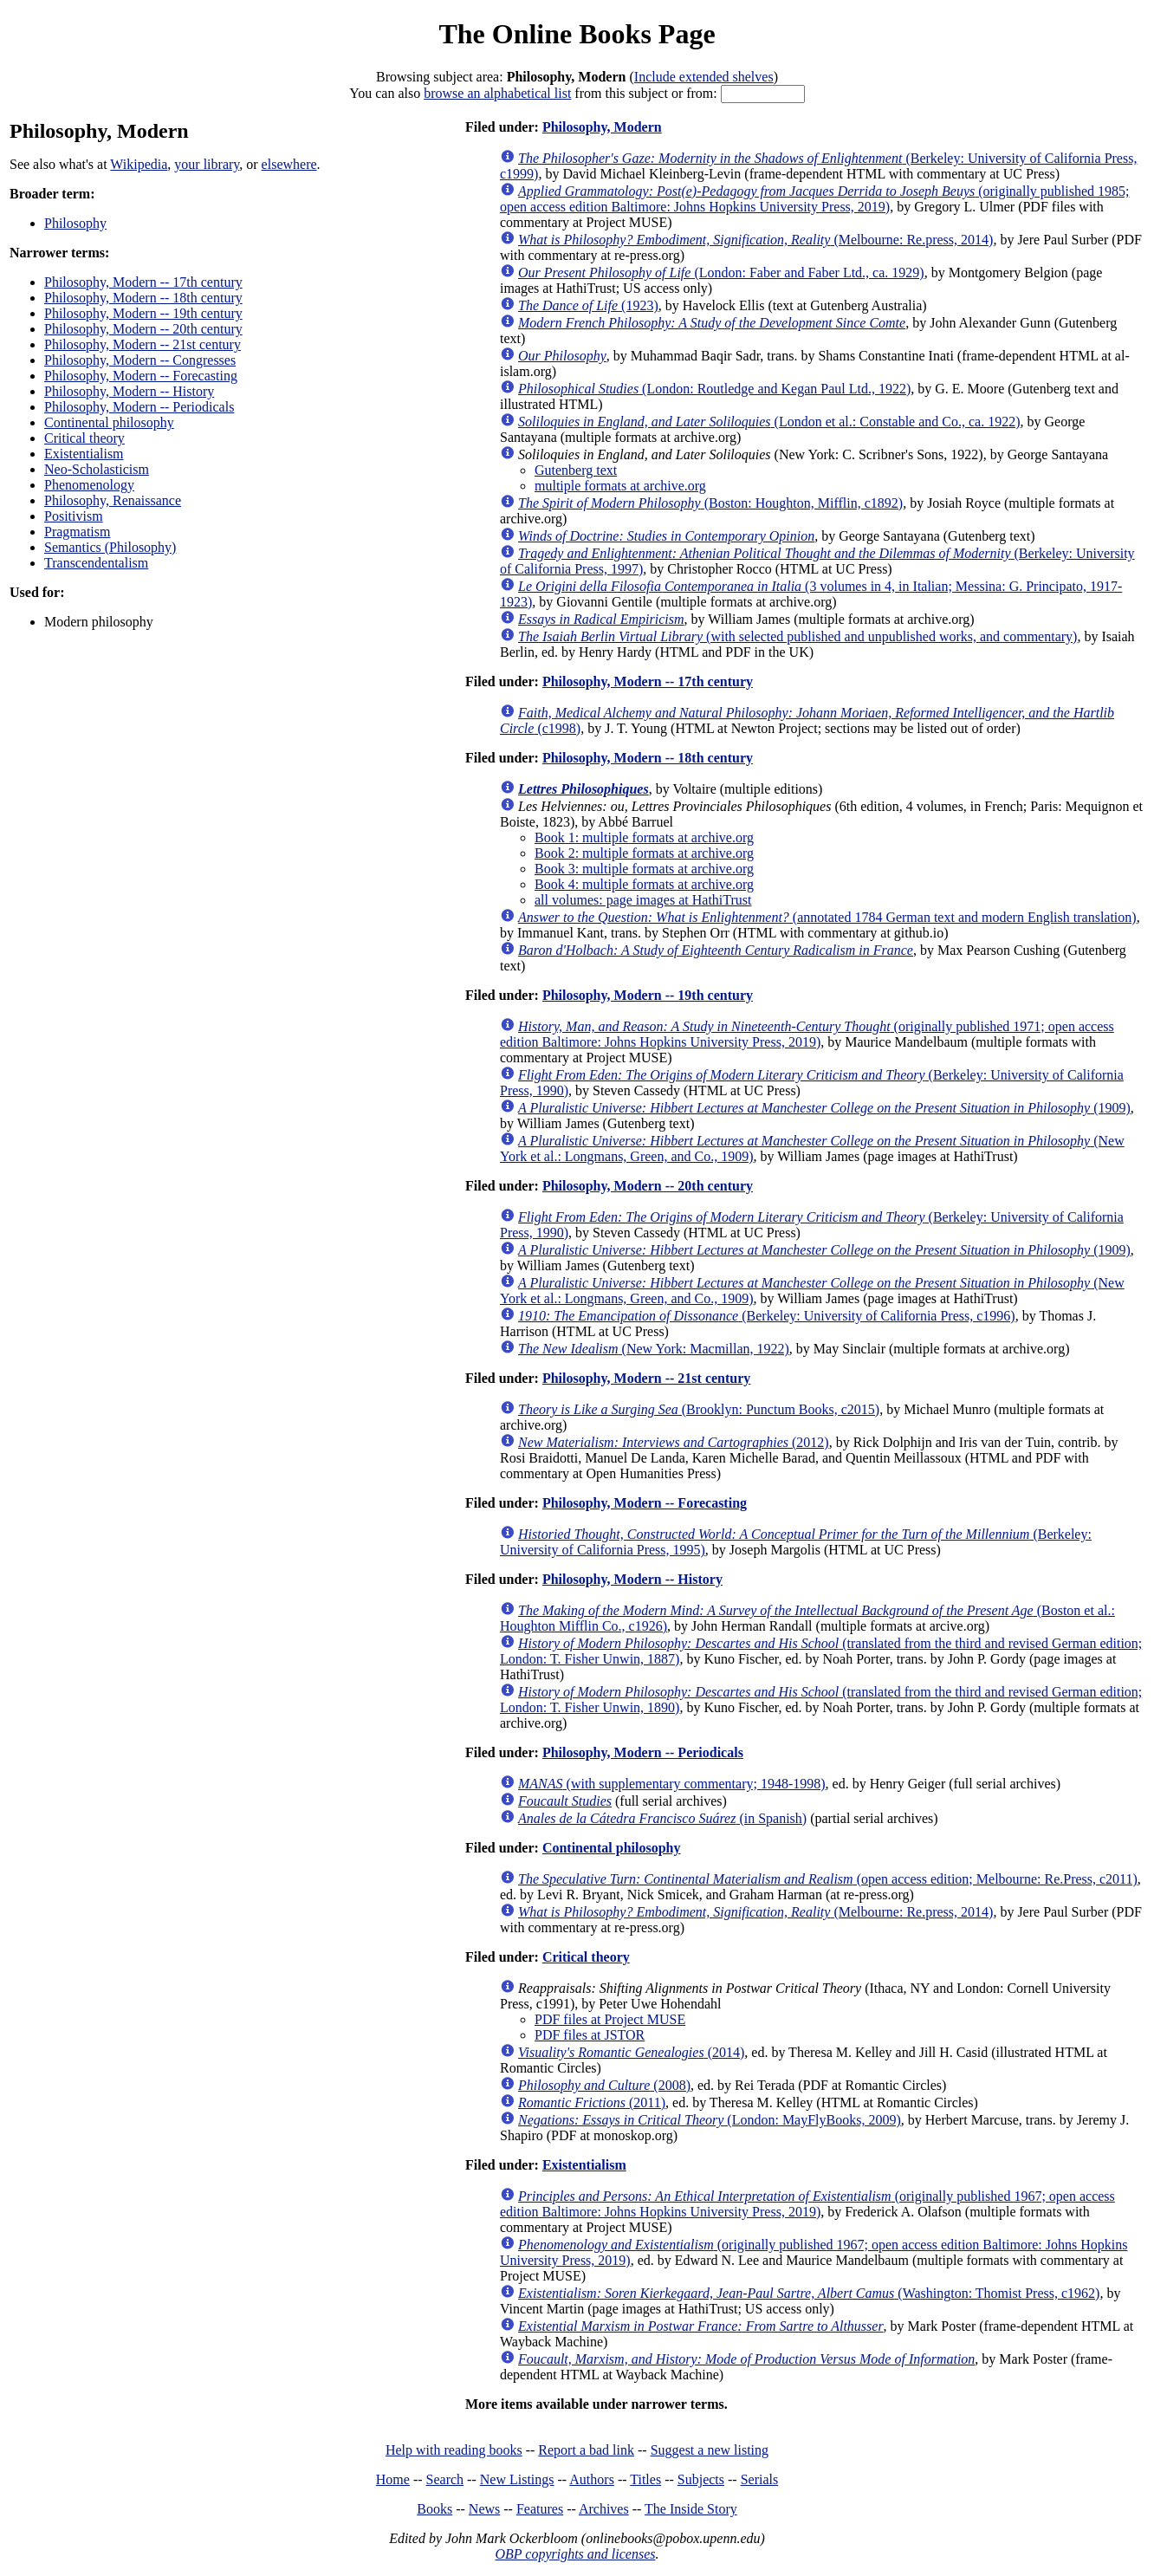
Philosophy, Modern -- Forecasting (140, 375)
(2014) (631, 2052)
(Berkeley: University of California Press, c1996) (766, 1315)
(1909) (824, 1107)
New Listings (517, 2479)
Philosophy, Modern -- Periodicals (139, 406)
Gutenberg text (576, 470)
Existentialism (84, 453)
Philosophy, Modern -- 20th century (143, 328)
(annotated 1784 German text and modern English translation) (827, 917)
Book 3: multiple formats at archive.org (644, 868)
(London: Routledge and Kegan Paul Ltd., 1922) (714, 388)
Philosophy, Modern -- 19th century (143, 313)
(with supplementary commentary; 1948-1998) (672, 1783)
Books (434, 2508)
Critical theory (84, 438)
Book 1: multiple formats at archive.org (644, 837)
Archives (604, 2508)
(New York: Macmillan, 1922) (653, 1348)
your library (206, 164)
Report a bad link (586, 2450)
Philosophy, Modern (602, 127)
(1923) (588, 305)
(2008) (604, 2085)
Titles (645, 2479)
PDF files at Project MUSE (610, 2019)
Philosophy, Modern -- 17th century (143, 282)
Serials (760, 2479)
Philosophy (75, 223)
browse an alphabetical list (497, 93)
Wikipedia (138, 164)
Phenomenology (89, 484)
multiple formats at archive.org (620, 485)
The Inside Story (691, 2508)
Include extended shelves (704, 76)
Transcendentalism (96, 562)
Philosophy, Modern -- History (129, 391)
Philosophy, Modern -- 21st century (142, 344)
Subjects (700, 2479)
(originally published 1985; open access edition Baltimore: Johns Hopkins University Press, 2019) (814, 199)
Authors (591, 2479)
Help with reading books (454, 2450)
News (484, 2508)
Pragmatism (77, 531)
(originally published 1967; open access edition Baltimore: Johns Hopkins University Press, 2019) (807, 2204)
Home (393, 2479)
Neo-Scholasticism (96, 469)
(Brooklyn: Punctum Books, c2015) (698, 1409)
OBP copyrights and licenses (575, 2554)
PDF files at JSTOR (590, 2035)
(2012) (673, 1442)
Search (445, 2479)
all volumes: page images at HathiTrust (643, 899)
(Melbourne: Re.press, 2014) (755, 239)
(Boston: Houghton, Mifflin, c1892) (710, 503)
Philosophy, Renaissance (112, 500)
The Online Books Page (576, 33)
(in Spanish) (662, 1818)
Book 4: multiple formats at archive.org (644, 884)
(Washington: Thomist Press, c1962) (808, 2293)
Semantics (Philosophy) (110, 547)
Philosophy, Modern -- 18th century (143, 297)
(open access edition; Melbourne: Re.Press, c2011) (828, 1879)
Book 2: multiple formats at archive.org (644, 853)
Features (539, 2508)
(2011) (591, 2102)
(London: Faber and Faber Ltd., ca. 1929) (721, 272)
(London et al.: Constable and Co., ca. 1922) (769, 421)
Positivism (73, 516)
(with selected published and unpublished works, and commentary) (797, 636)
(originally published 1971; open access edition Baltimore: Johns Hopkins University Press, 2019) (807, 1034)
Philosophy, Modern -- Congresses (140, 360)
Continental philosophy (109, 422)
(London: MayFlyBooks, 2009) (709, 2119)
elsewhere (289, 164)
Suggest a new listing (709, 2450)
